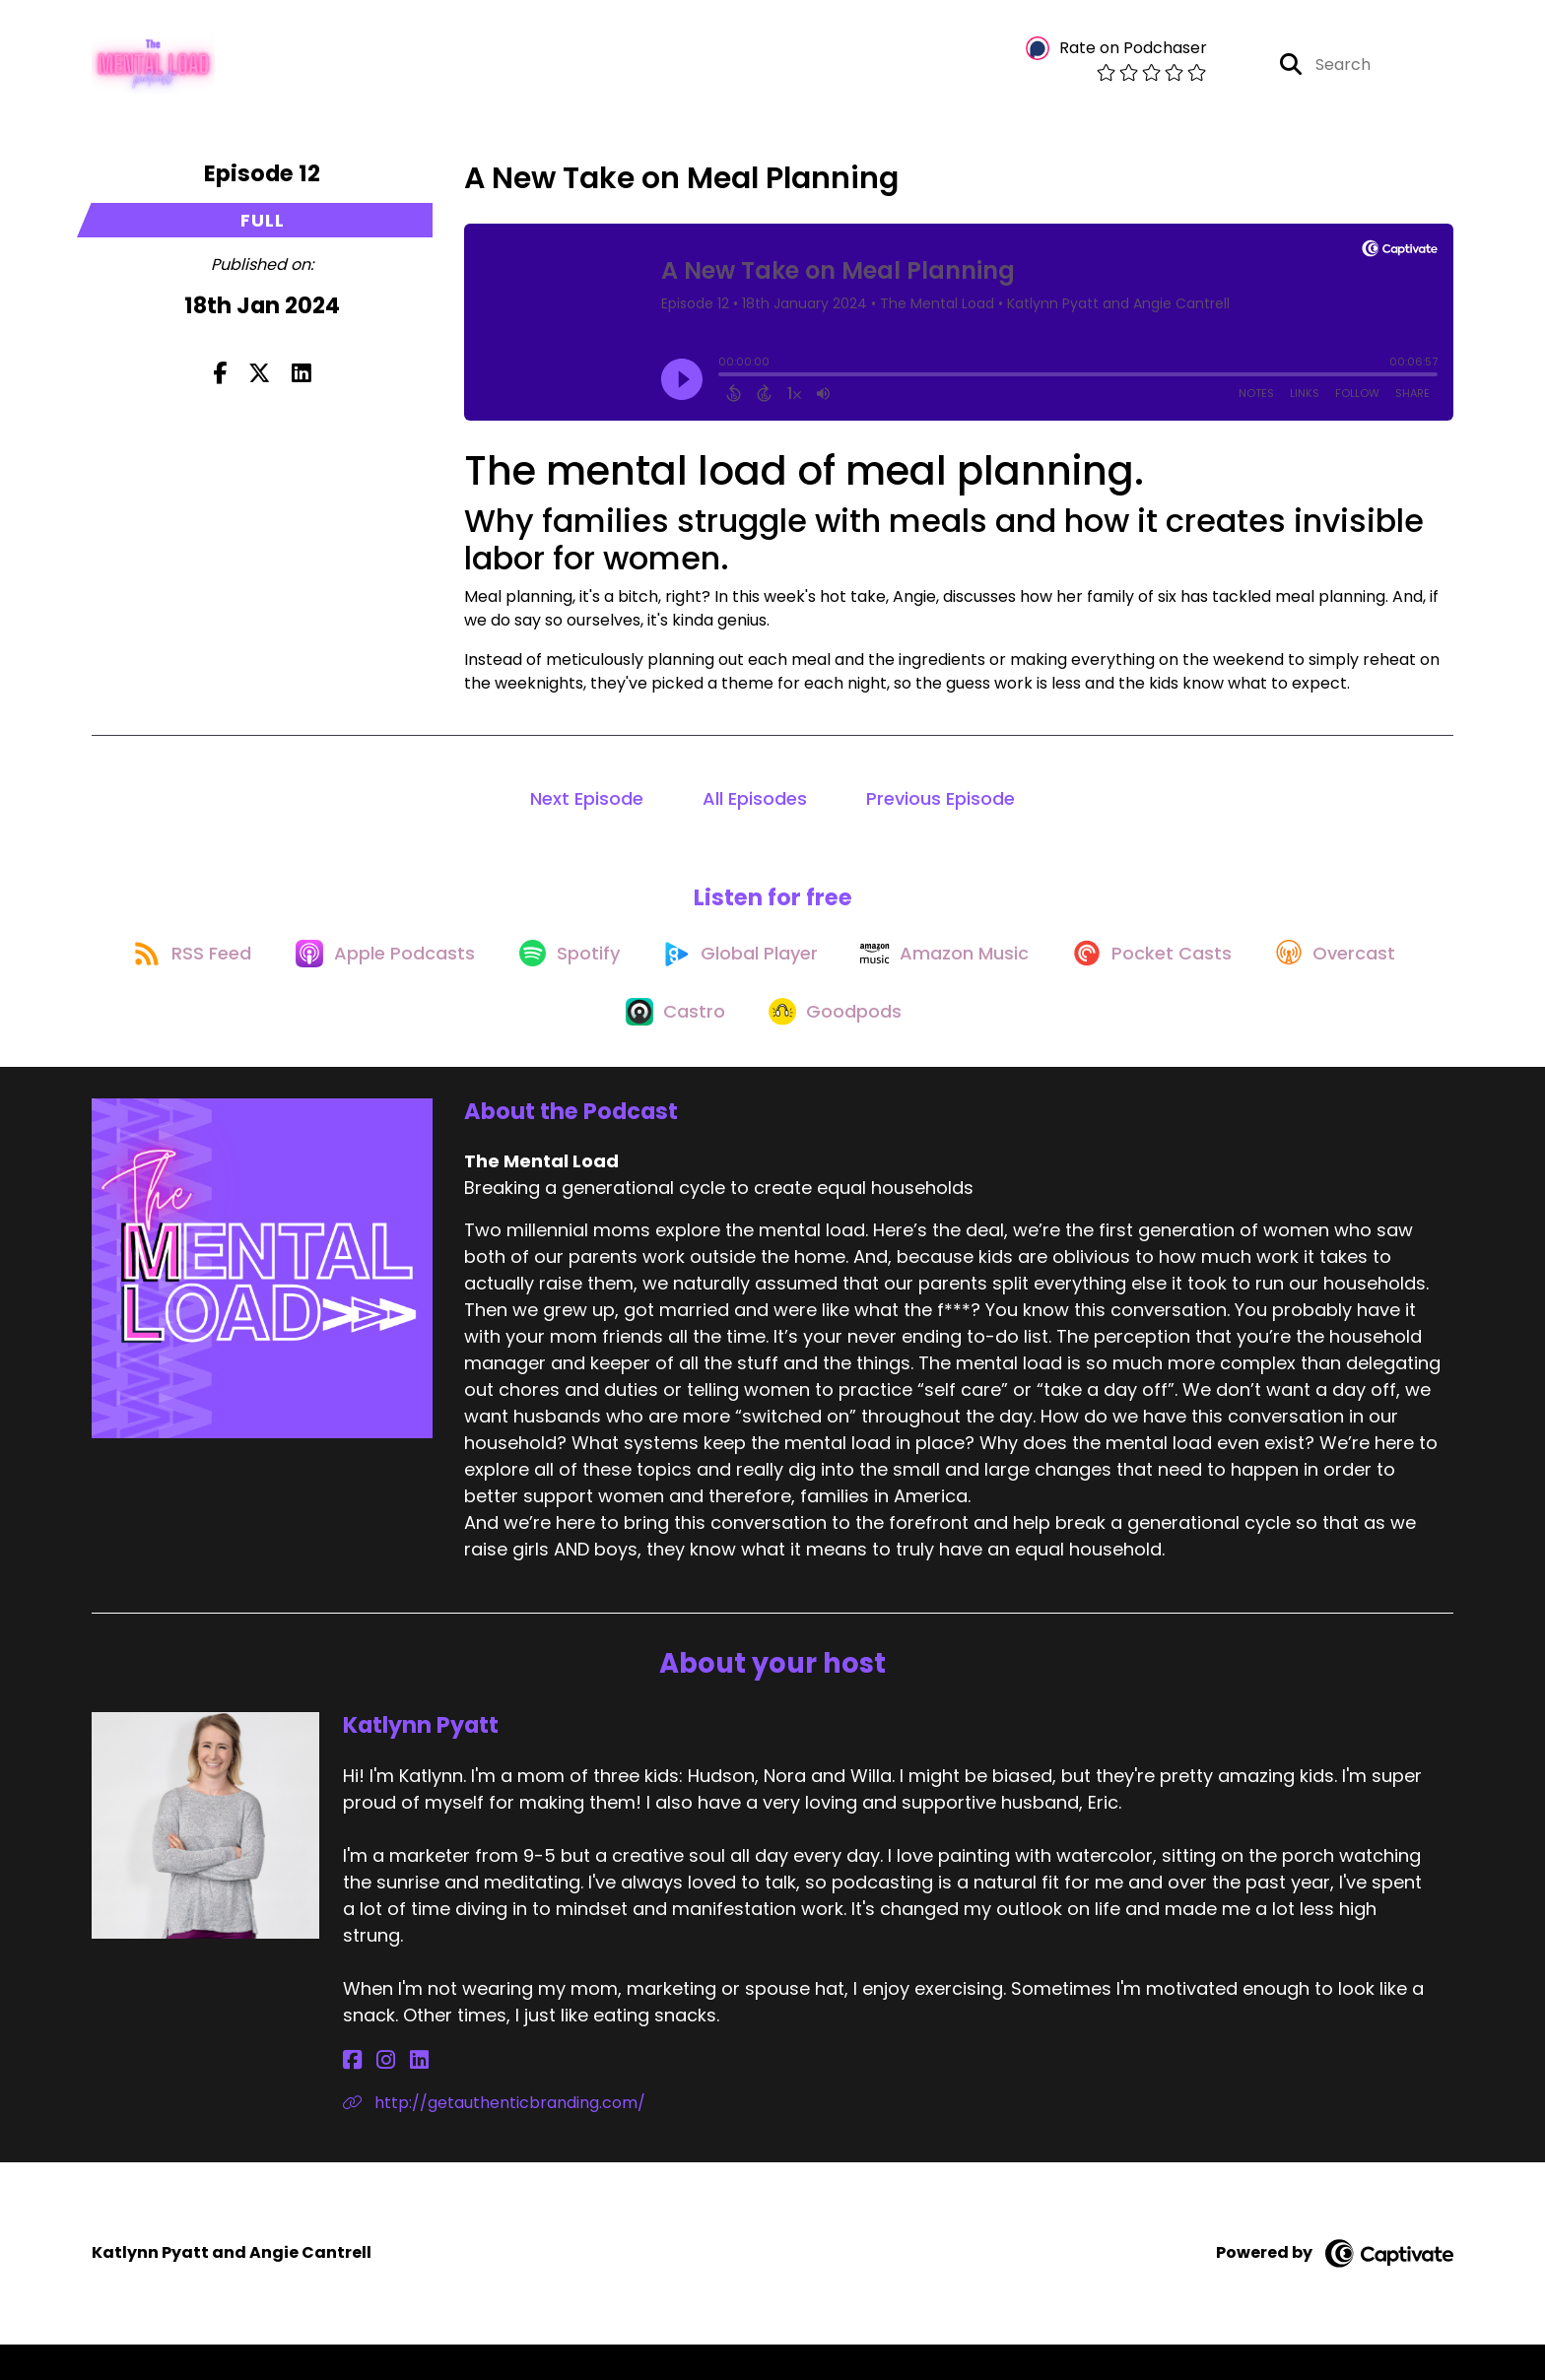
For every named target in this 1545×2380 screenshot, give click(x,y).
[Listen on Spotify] (645, 974)
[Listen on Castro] (757, 1045)
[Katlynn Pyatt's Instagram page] (375, 2096)
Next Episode (586, 808)
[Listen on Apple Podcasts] (452, 974)
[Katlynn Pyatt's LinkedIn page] (397, 2096)
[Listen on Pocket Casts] (1256, 974)
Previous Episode (940, 808)
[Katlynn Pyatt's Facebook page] (352, 2096)
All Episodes (755, 808)
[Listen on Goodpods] (925, 1045)
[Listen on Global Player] (825, 974)
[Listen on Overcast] (594, 1045)
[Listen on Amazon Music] (1039, 974)
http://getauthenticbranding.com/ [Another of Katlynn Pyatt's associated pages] (494, 2138)
